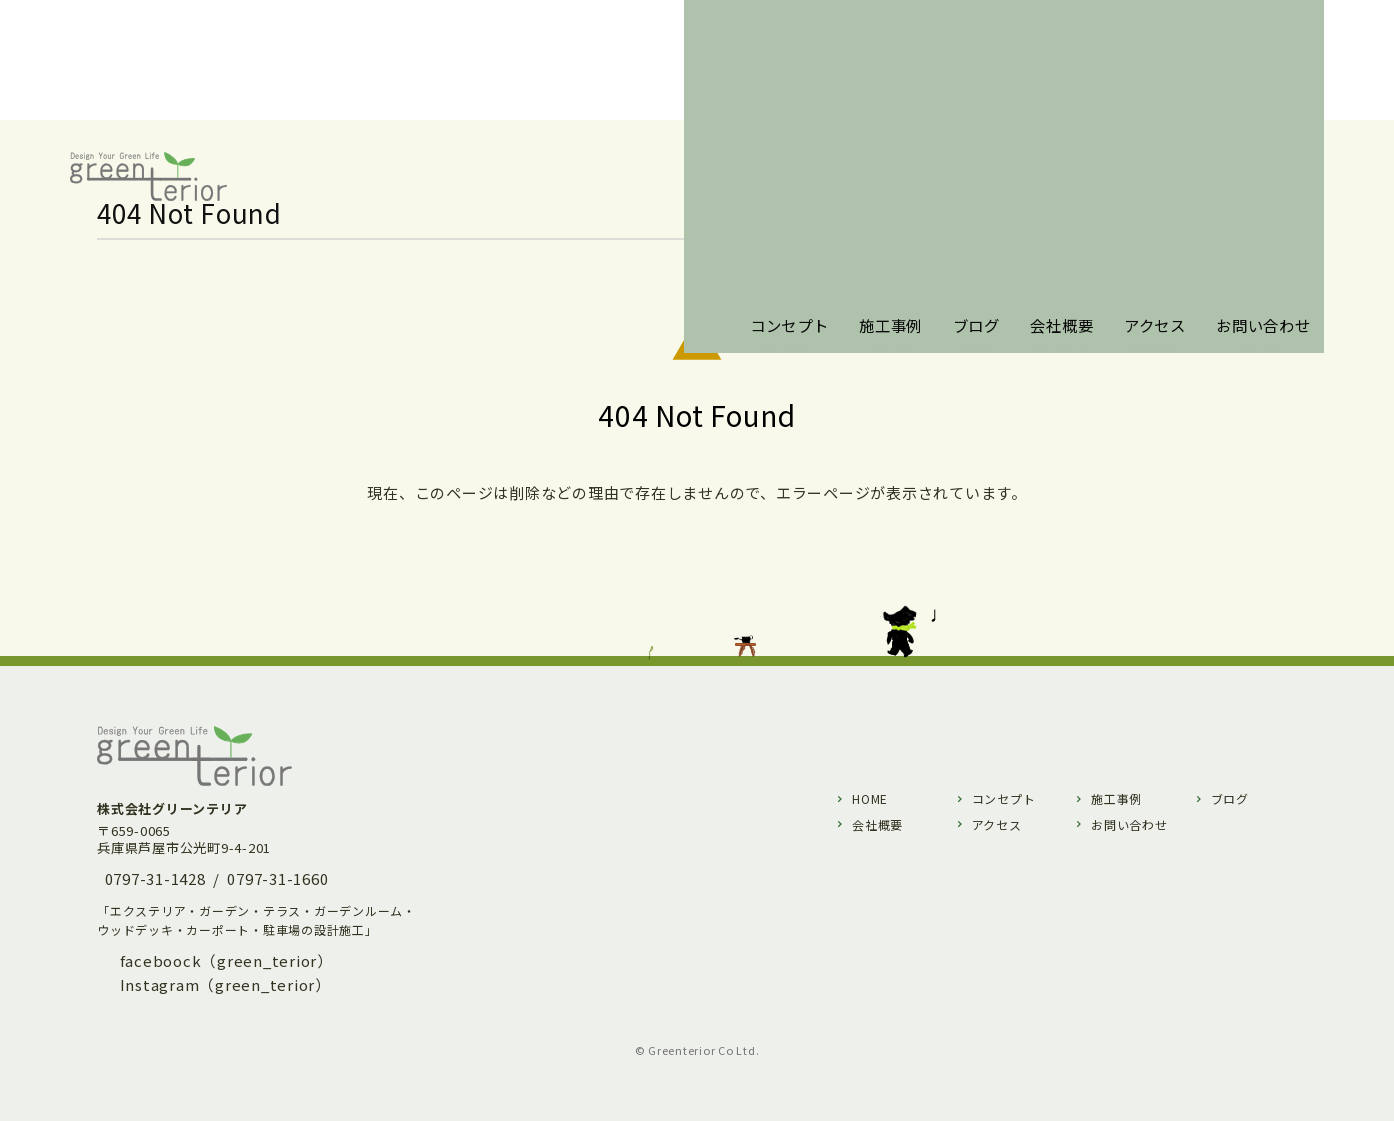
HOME (870, 798)
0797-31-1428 (155, 878)
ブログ (1230, 798)
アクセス (997, 824)
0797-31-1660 (277, 878)
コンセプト (1004, 798)
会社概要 (877, 824)
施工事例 (1116, 798)
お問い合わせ (1129, 824)
